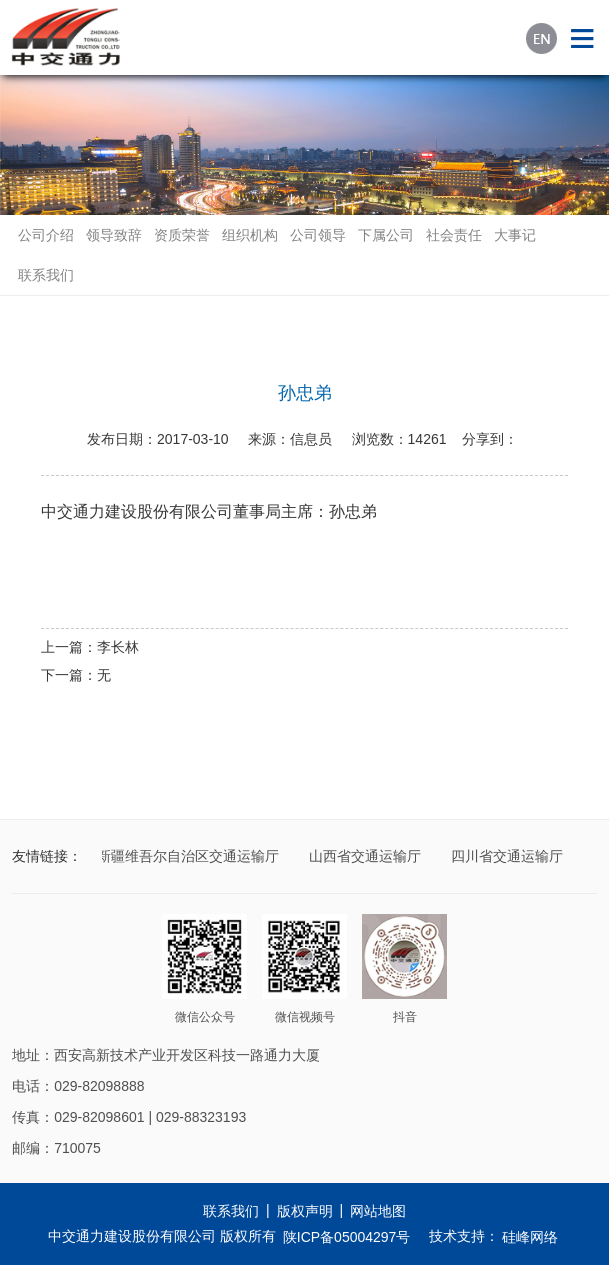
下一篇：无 (76, 675)
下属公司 (386, 235)
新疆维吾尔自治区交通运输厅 (189, 856)
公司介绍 (46, 235)
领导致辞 (114, 235)
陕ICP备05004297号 (347, 1237)
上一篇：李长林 (90, 647)
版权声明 (305, 1211)
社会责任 (454, 235)
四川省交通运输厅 (508, 856)
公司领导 (318, 235)
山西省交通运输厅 (366, 856)
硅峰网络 (530, 1237)
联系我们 (46, 275)
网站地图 (378, 1211)
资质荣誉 (182, 235)
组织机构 (250, 235)
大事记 (515, 235)
